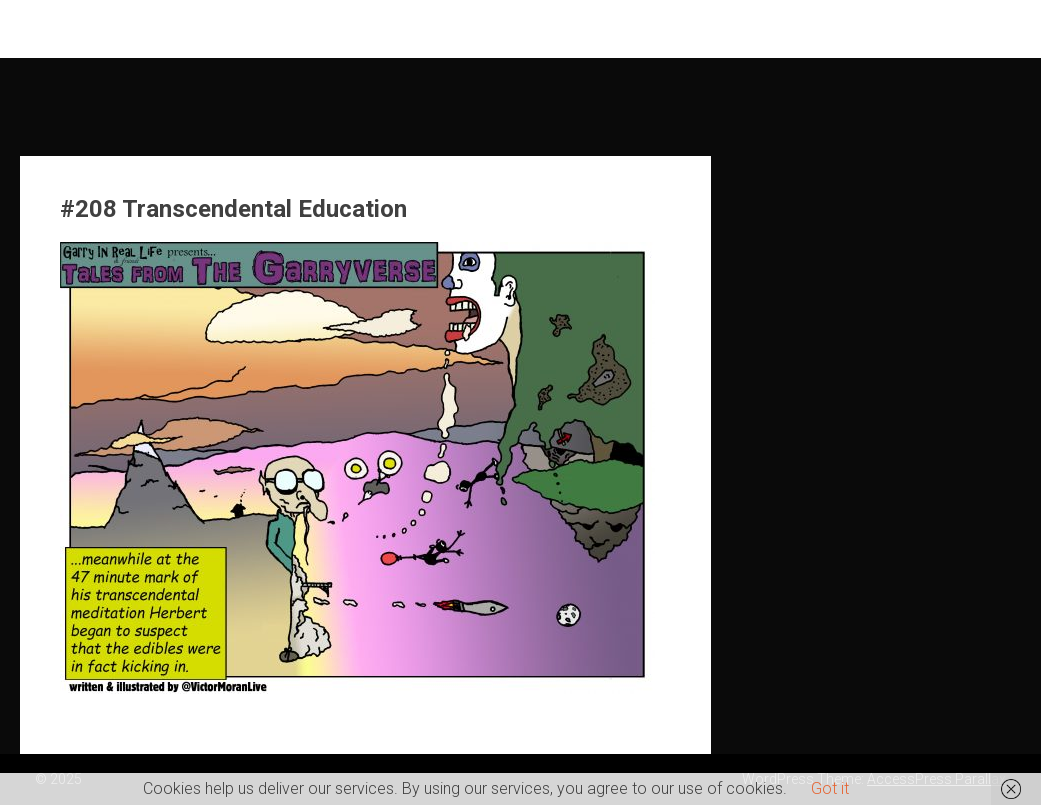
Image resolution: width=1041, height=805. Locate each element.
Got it (830, 788)
